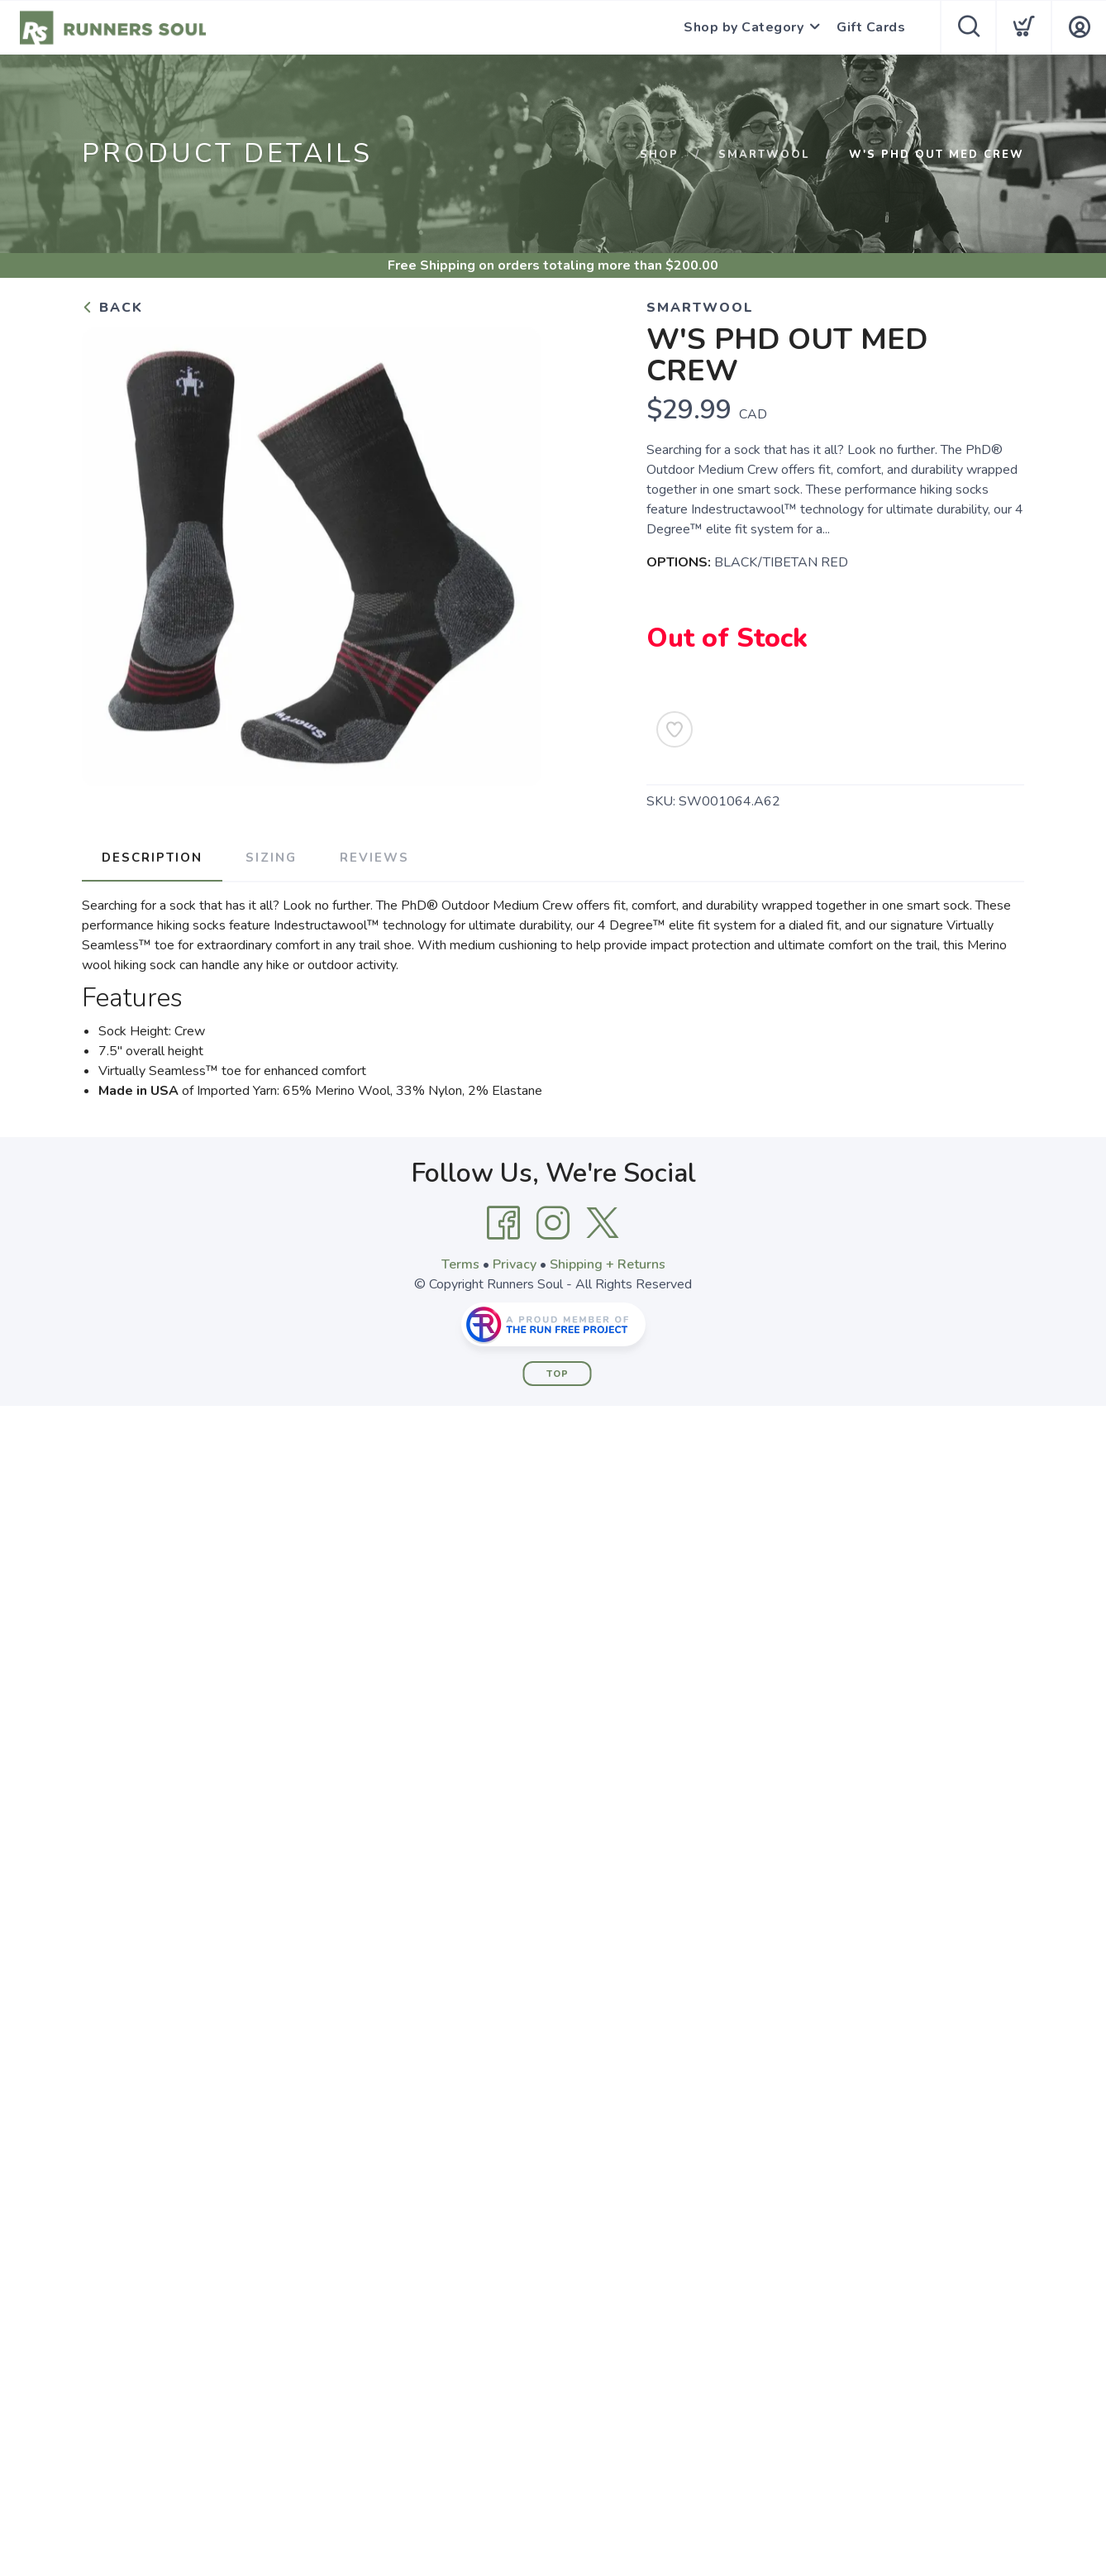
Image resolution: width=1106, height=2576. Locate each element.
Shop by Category (743, 27)
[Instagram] (553, 1223)
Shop (659, 154)
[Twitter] (602, 1223)
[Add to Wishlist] (674, 729)
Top (557, 1374)
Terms (460, 1264)
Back (112, 308)
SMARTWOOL (763, 154)
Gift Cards (871, 27)
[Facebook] (503, 1223)
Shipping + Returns (607, 1264)
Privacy (514, 1264)
